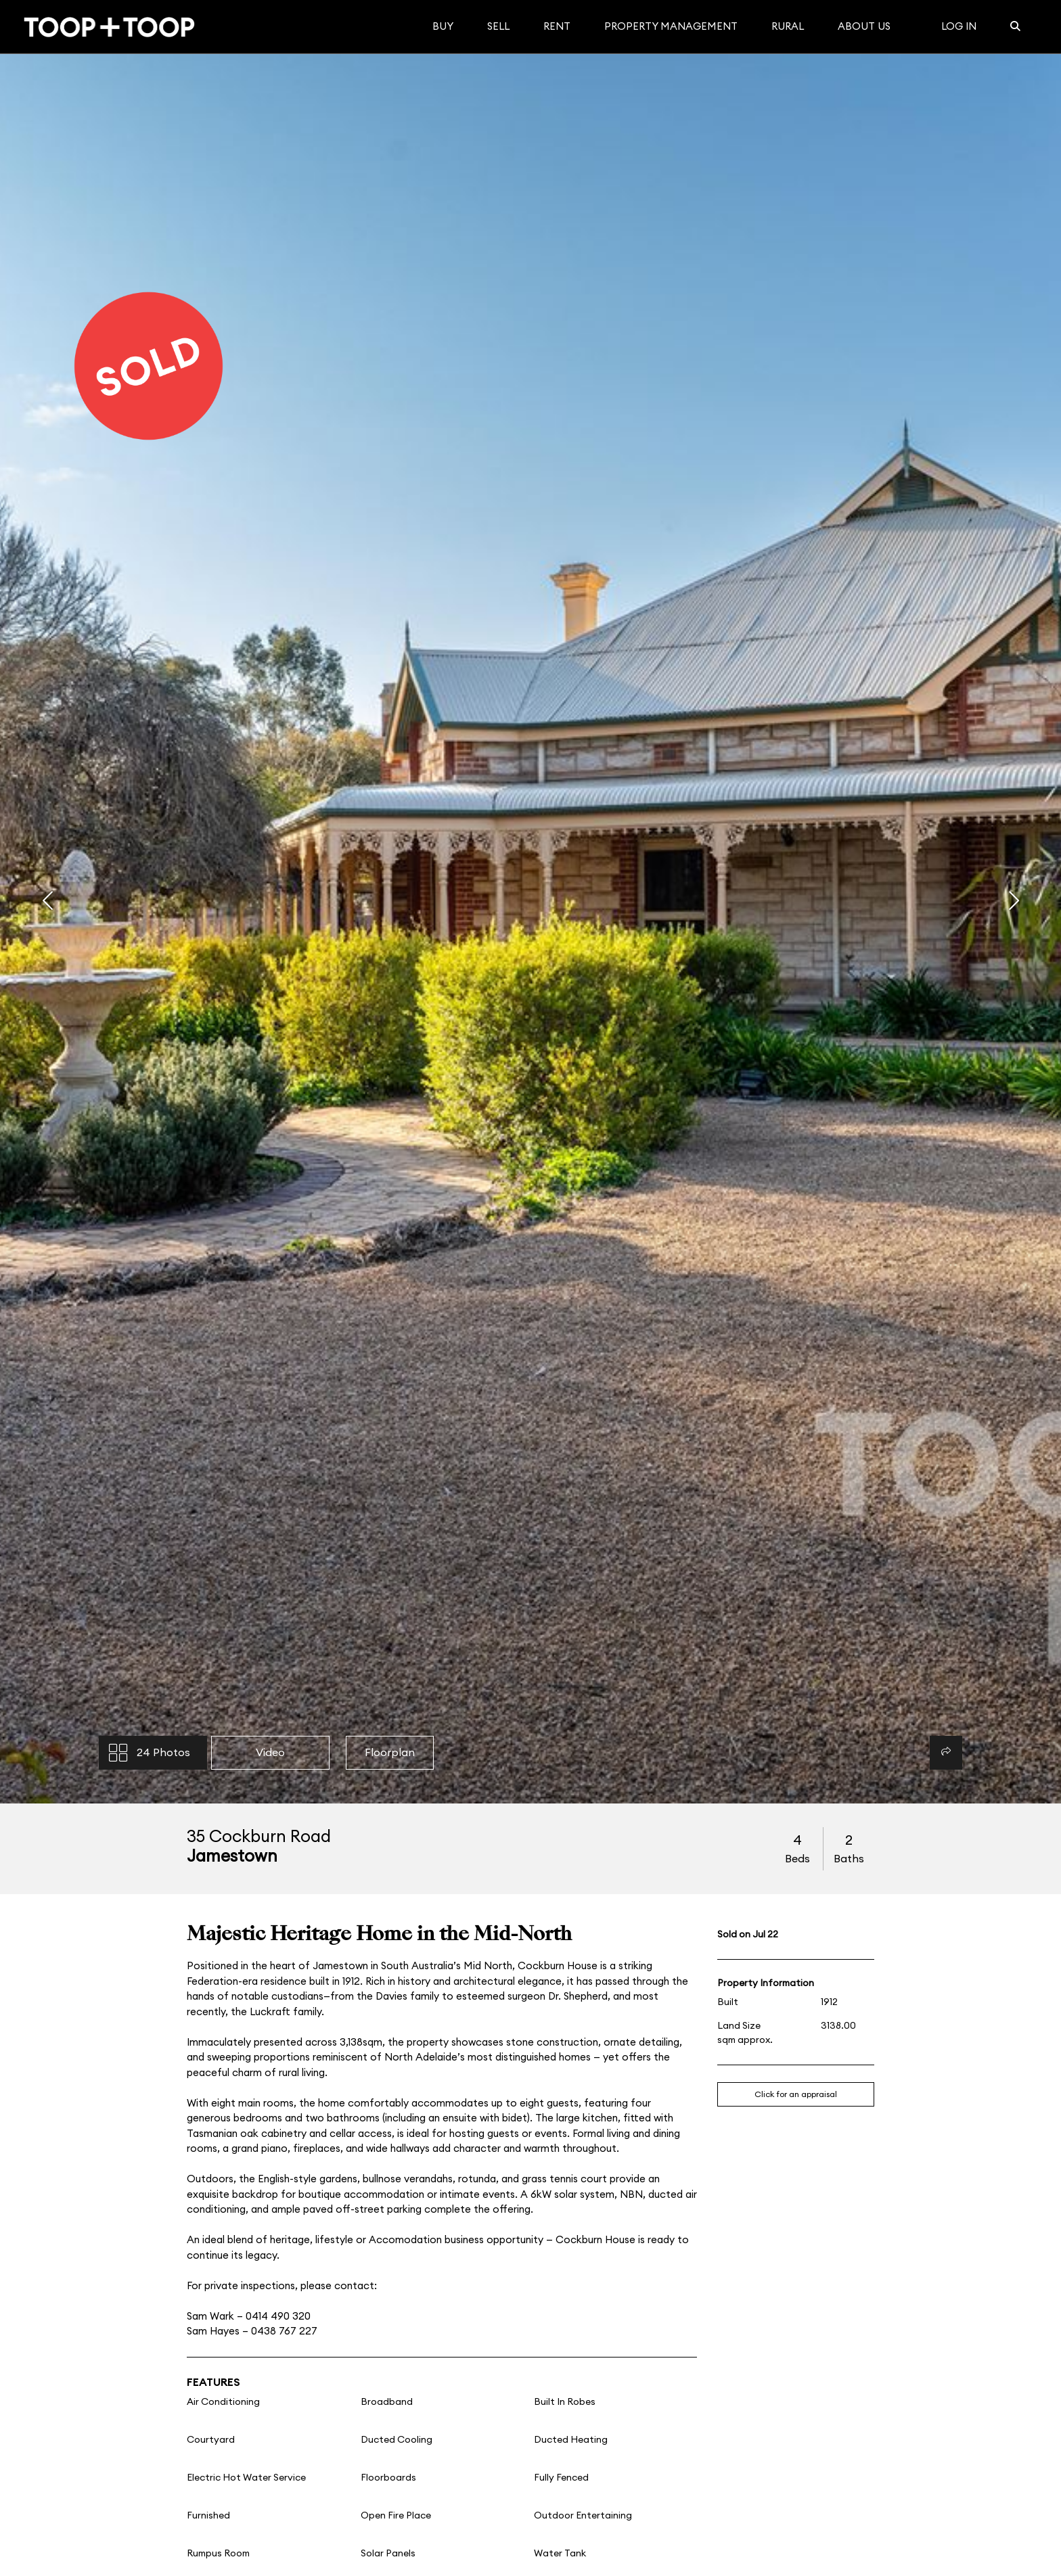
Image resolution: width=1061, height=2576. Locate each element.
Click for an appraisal (795, 2094)
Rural (787, 27)
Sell (498, 27)
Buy (442, 27)
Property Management (671, 27)
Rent (556, 27)
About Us (864, 27)
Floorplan (390, 1752)
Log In (958, 27)
